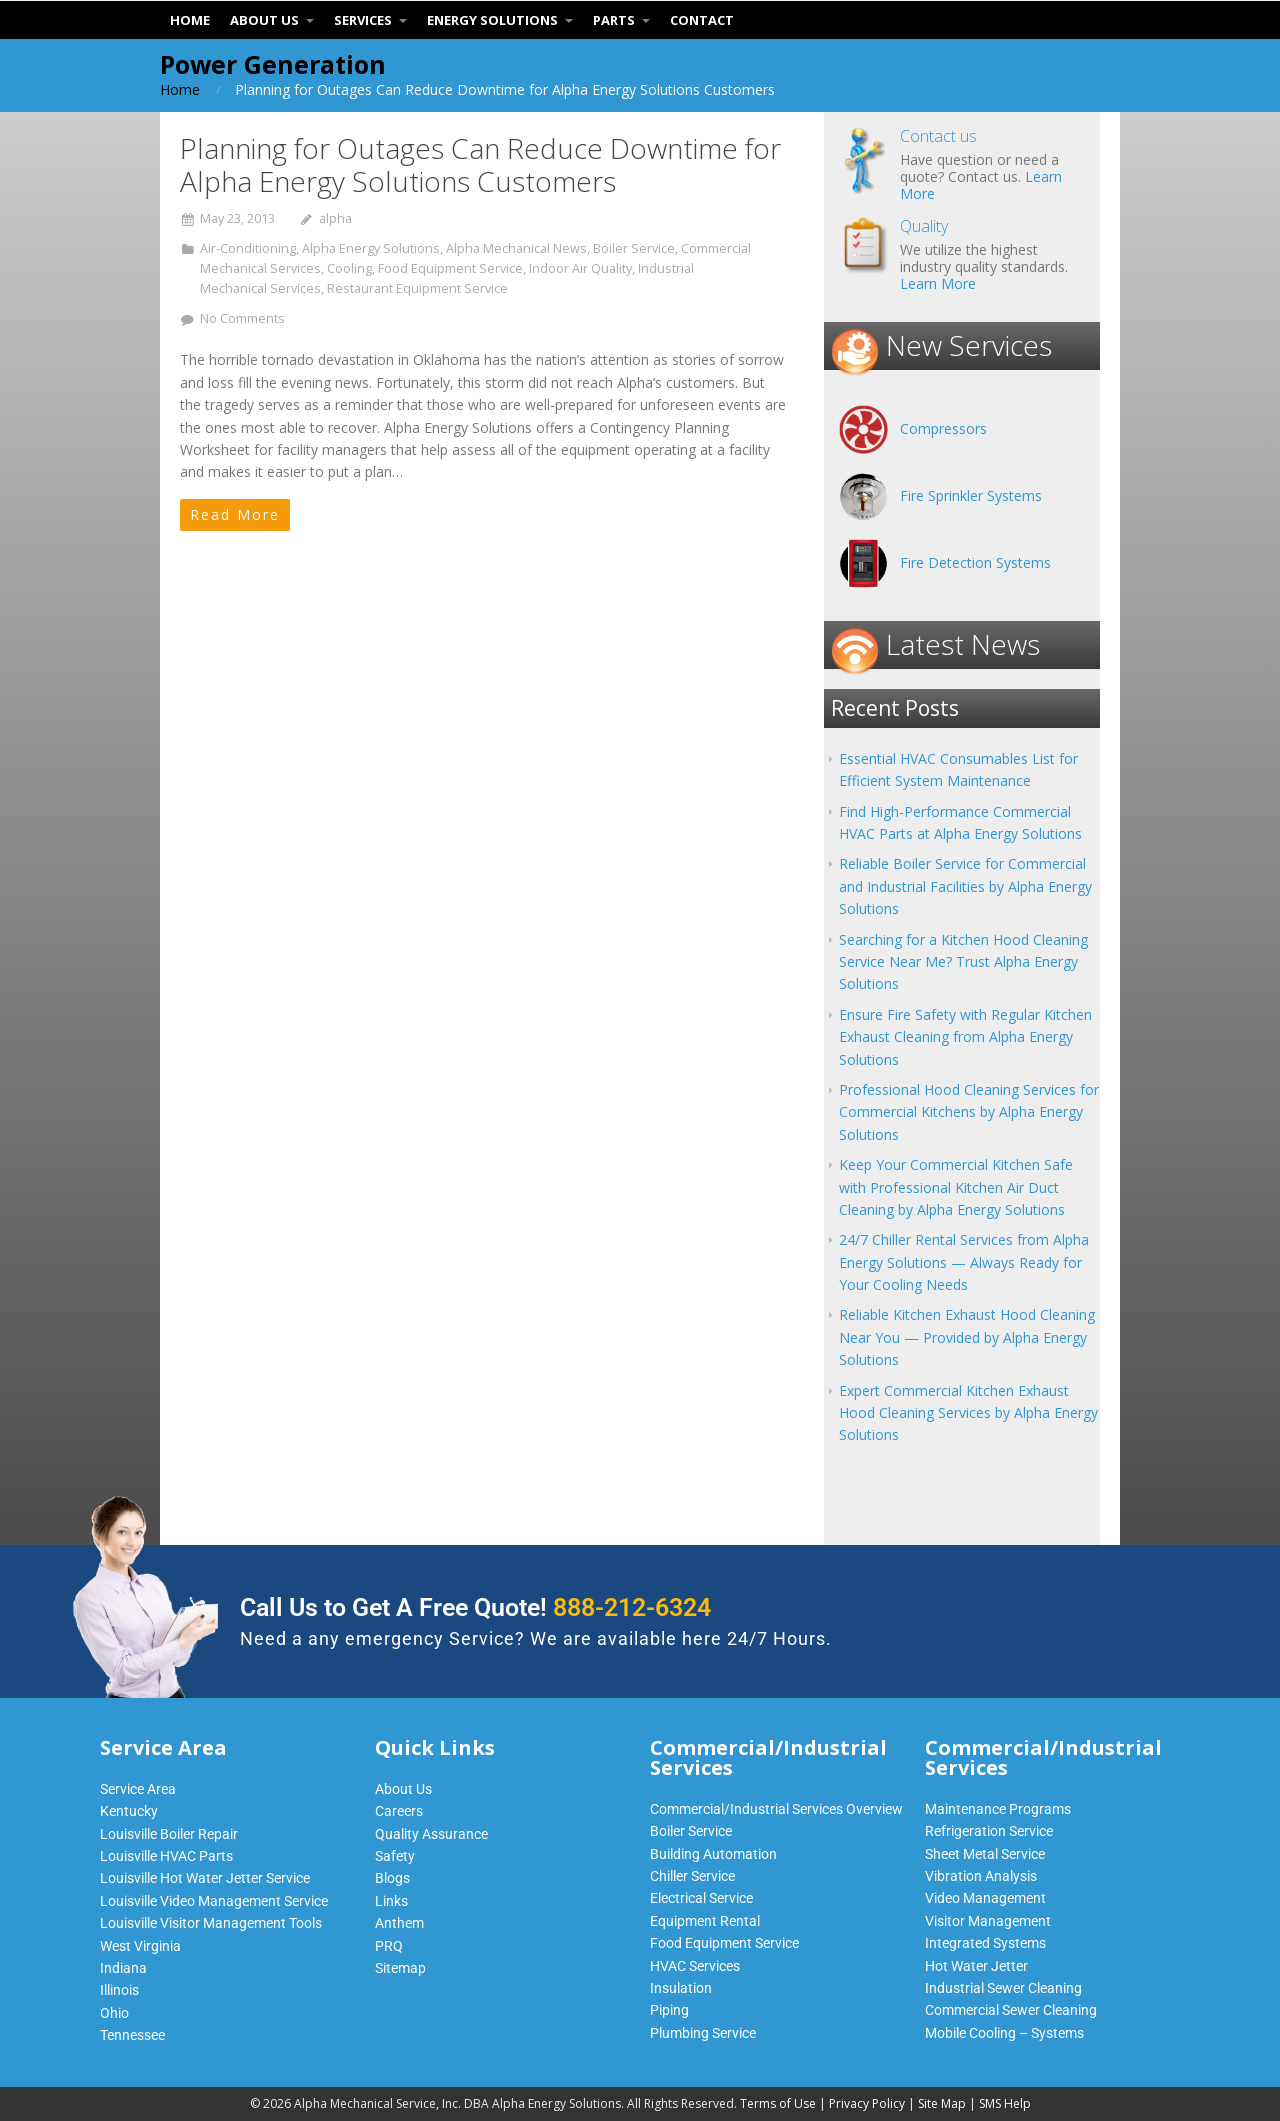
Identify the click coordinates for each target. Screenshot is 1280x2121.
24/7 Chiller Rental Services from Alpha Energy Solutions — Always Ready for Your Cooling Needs (964, 1262)
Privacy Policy (867, 2103)
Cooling (349, 268)
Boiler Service (634, 248)
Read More (235, 514)
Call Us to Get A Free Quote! (475, 1607)
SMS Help (1005, 2103)
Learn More (938, 283)
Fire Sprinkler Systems (971, 495)
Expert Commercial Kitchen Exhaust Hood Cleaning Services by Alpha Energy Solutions (968, 1413)
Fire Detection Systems (975, 562)
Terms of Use (778, 2103)
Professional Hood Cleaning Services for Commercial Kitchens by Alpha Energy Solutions (969, 1112)
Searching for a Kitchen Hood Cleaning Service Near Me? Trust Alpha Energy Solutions (963, 962)
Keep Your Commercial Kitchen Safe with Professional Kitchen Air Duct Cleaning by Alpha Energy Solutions (956, 1187)
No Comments (242, 318)
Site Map (942, 2103)
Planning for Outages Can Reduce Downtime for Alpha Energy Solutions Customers (480, 165)
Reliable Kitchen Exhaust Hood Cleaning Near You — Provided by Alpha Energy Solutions (967, 1337)
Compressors (943, 428)
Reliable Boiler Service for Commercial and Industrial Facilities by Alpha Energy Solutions (965, 886)
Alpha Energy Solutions (371, 248)
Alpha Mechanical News (516, 248)
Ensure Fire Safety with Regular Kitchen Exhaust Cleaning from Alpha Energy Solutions (965, 1037)
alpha (335, 218)
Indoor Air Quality (580, 268)
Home (180, 89)
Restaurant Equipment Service (417, 288)
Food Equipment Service (450, 268)
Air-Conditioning (248, 248)
